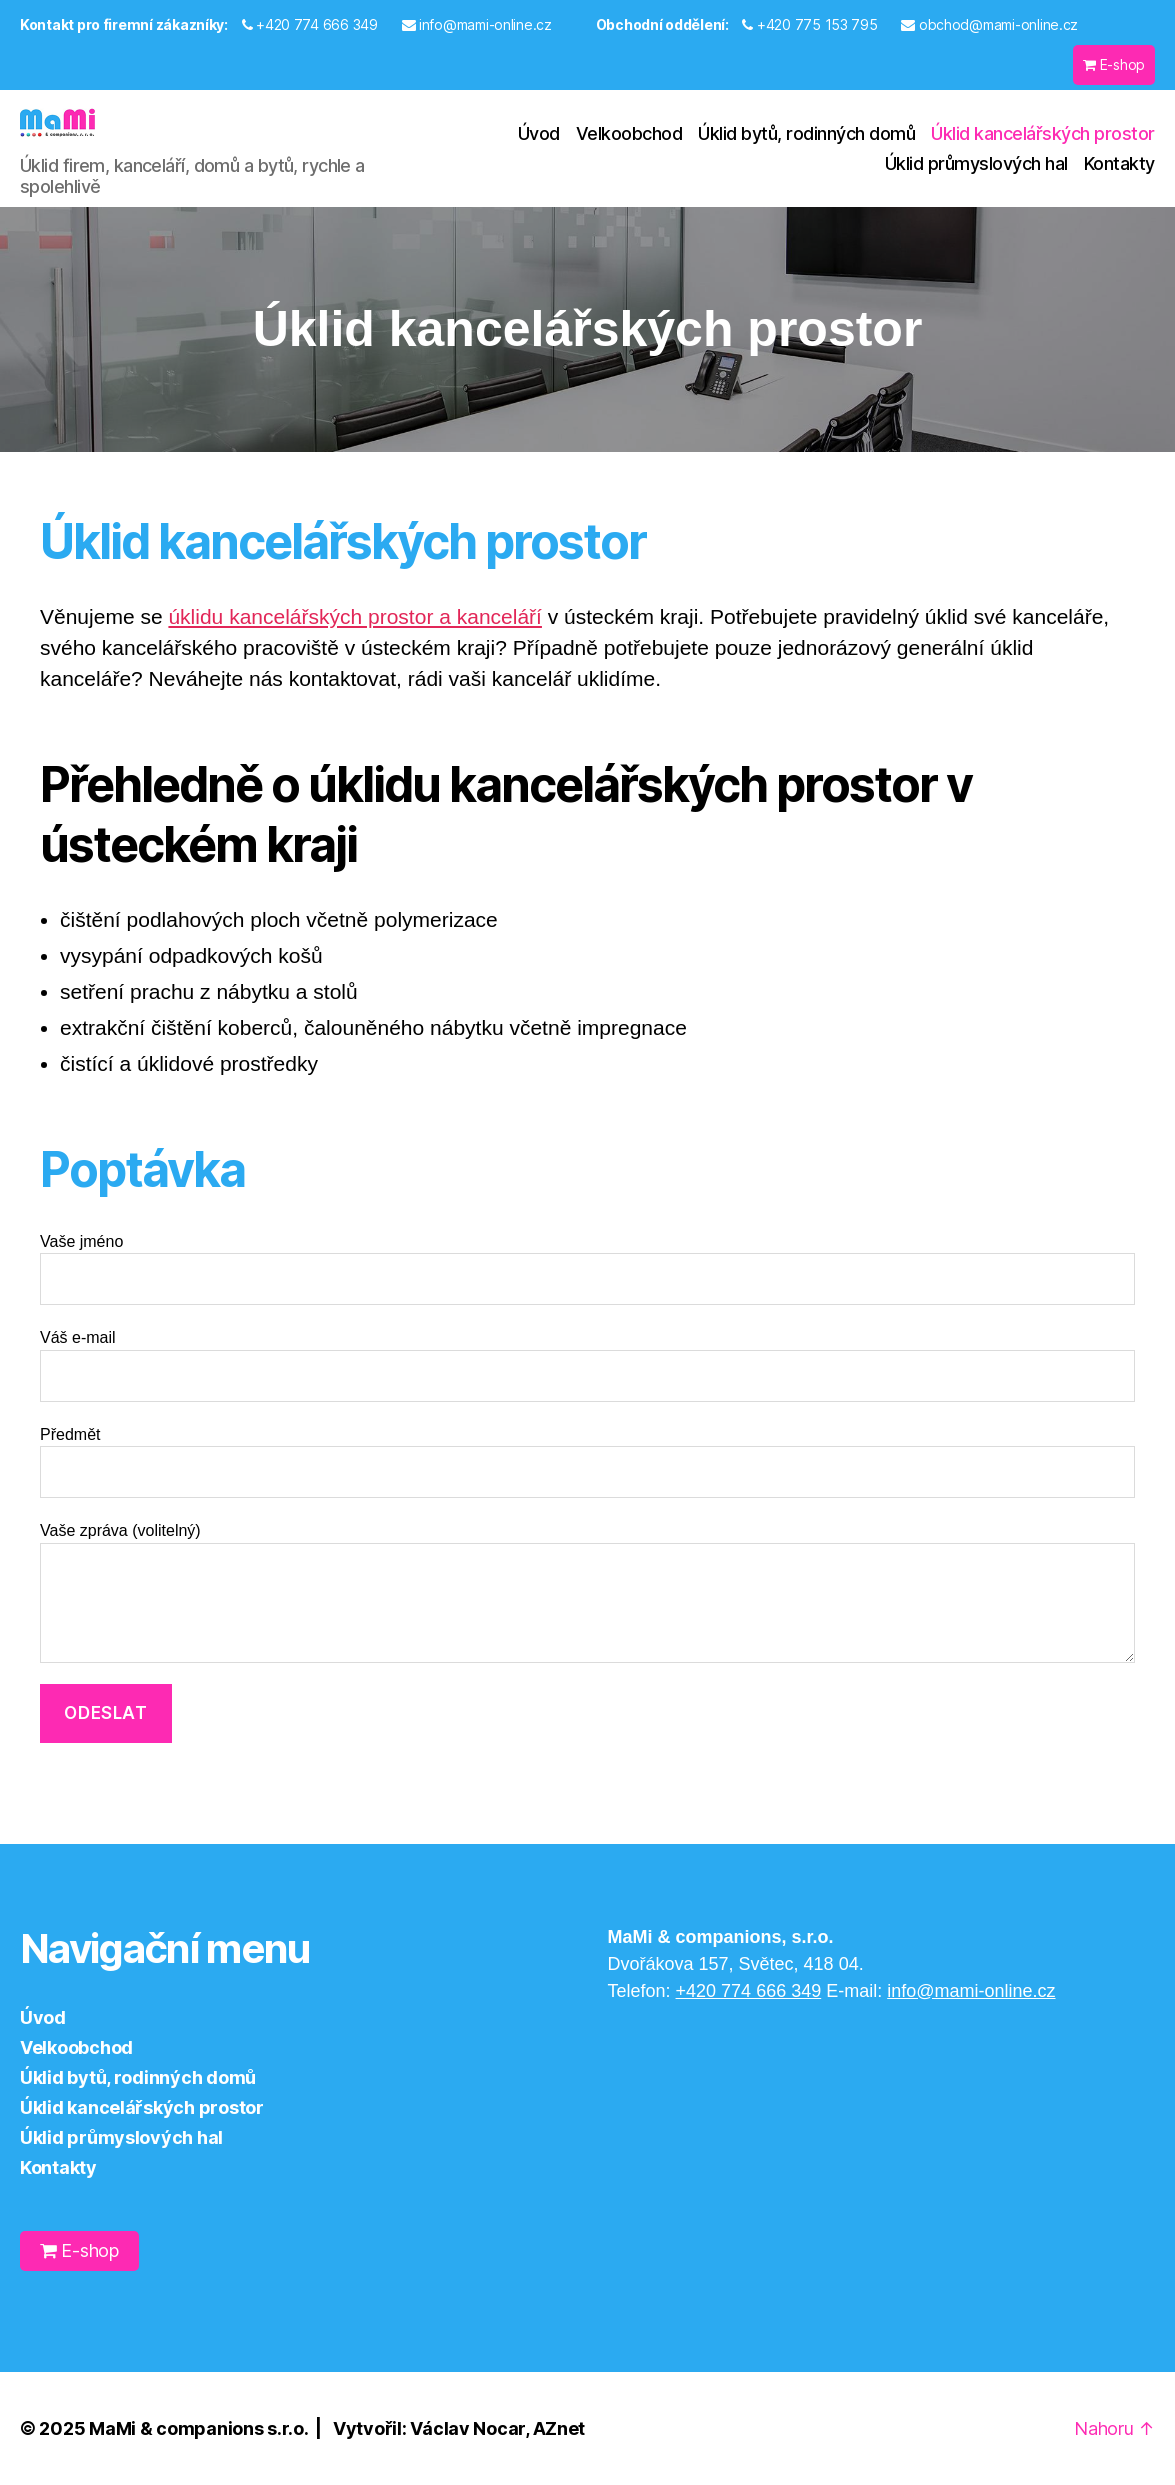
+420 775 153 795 (809, 24)
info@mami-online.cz (477, 24)
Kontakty (1119, 163)
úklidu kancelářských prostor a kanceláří (355, 616)
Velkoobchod (629, 133)
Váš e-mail (587, 1365)
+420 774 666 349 (310, 24)
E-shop (1114, 64)
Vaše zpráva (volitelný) (587, 1592)
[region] (587, 329)
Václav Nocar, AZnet (497, 2428)
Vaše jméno (587, 1269)
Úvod (539, 133)
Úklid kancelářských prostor (1043, 133)
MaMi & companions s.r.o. (198, 2428)
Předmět (587, 1462)
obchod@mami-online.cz (989, 24)
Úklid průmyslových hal (976, 163)
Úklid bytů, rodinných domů (806, 133)
